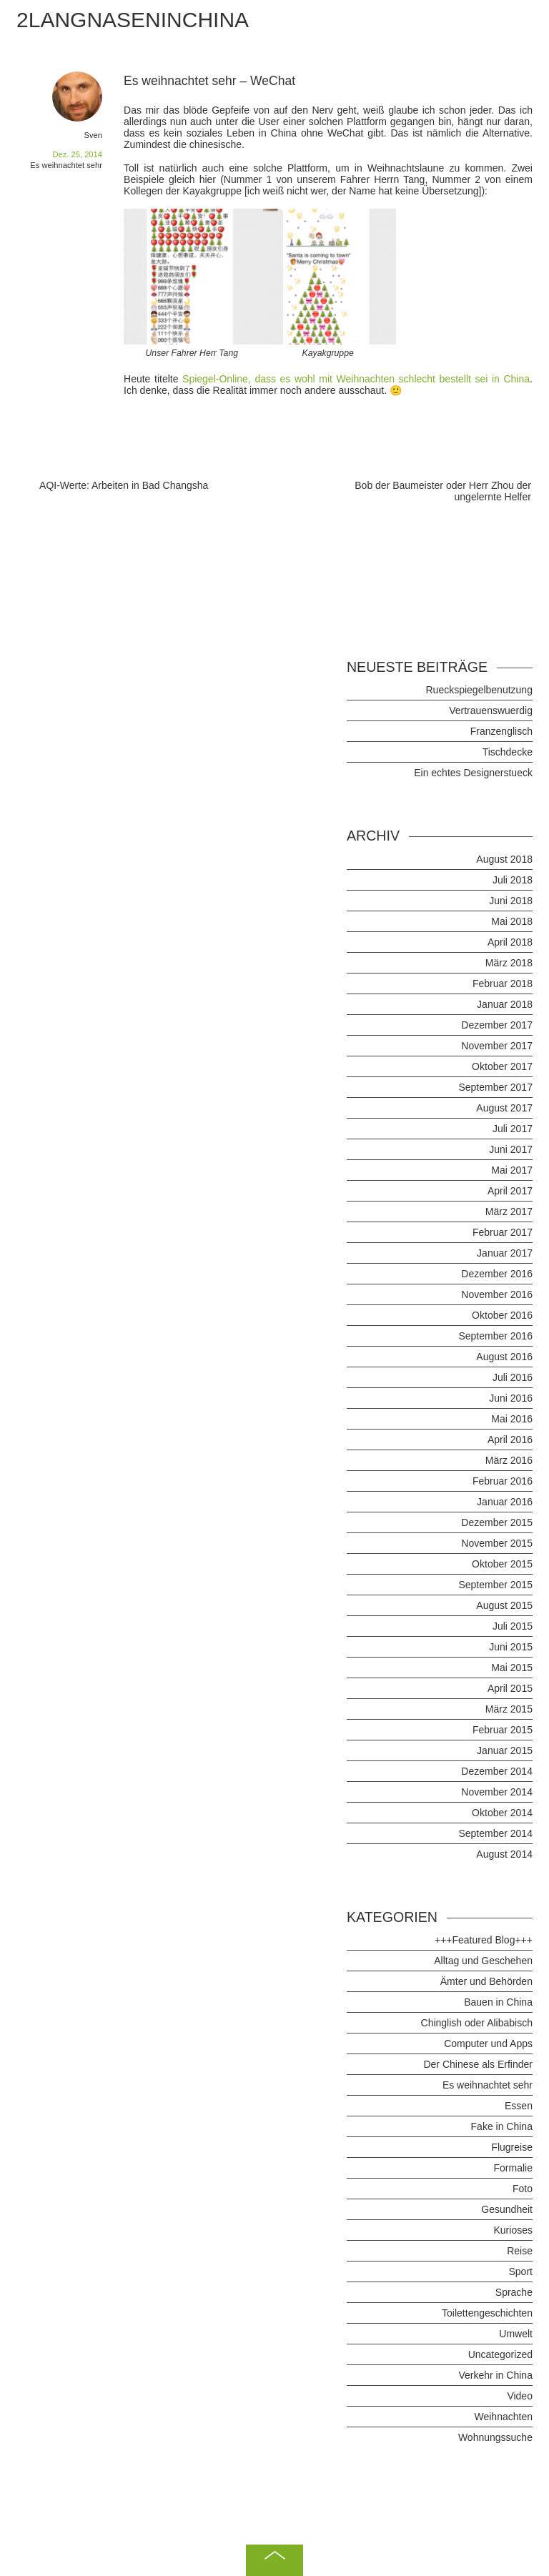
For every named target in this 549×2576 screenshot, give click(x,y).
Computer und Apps (488, 2043)
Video (520, 2396)
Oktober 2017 (502, 1066)
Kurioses (512, 2230)
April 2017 (510, 1191)
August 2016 (504, 1356)
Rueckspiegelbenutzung (479, 689)
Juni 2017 (511, 1149)
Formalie (512, 2168)
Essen (519, 2105)
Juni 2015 (511, 1647)
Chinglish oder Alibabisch (477, 2022)
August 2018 (504, 859)
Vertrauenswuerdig (491, 710)
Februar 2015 (503, 1729)
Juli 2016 (513, 1377)
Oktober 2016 (502, 1315)
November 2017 (497, 1045)
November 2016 (497, 1294)
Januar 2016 (505, 1501)
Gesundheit (507, 2209)
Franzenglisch (501, 731)
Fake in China (502, 2126)
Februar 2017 (503, 1232)
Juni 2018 (511, 900)
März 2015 (509, 1709)
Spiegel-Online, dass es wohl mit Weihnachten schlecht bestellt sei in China (356, 379)
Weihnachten (503, 2416)
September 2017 (495, 1087)
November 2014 (497, 1792)
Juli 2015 (513, 1626)
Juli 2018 (513, 880)
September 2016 (495, 1336)
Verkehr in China (495, 2375)
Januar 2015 (505, 1750)
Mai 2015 (512, 1667)
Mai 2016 (512, 1419)
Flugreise (512, 2147)
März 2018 (509, 963)
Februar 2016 (503, 1481)
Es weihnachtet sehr (66, 165)
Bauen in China (498, 2002)
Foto (523, 2188)
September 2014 (495, 1833)
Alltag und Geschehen (483, 1960)
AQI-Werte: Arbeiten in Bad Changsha (123, 485)
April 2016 (510, 1439)
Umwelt (516, 2333)
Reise (520, 2251)
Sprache (514, 2292)
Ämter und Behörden (486, 1981)
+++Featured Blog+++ (484, 1940)
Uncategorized (500, 2354)
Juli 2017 (513, 1128)
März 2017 (509, 1211)
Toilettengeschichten (487, 2313)
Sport (520, 2271)
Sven (93, 135)
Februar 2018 (503, 983)
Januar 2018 (505, 1004)
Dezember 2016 (497, 1273)
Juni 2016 (511, 1398)
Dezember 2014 (497, 1771)
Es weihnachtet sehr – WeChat (209, 81)
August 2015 (504, 1605)
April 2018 (510, 942)
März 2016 (509, 1460)
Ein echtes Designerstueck (473, 772)
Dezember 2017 (497, 1025)
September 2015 (495, 1584)
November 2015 (497, 1543)
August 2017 (504, 1108)
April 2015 (510, 1688)
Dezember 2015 (497, 1522)
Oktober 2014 (502, 1812)
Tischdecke (508, 752)
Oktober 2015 (502, 1564)
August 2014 (504, 1854)
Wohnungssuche (495, 2437)
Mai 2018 (512, 921)
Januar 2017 (505, 1253)
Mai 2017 (512, 1170)
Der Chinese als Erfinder (478, 2064)
